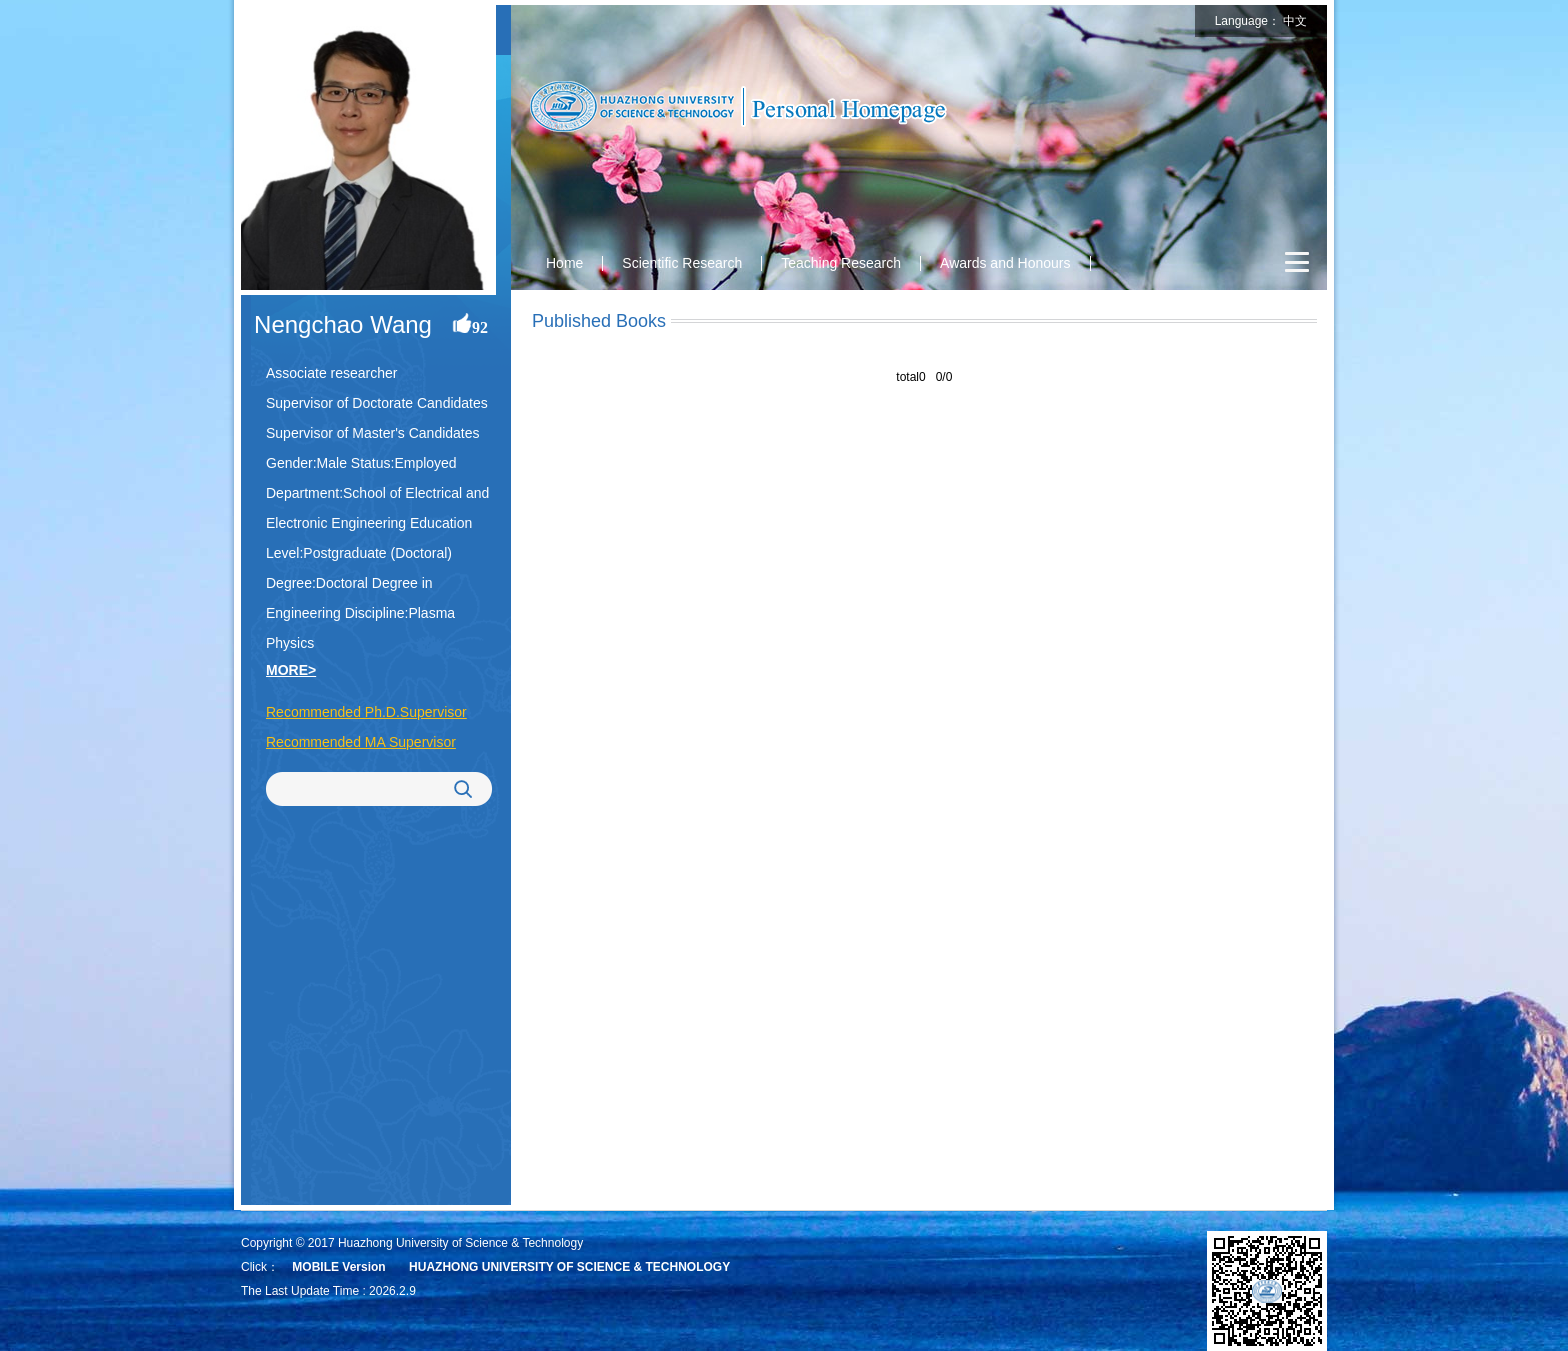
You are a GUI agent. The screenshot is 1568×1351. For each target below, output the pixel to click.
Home (564, 263)
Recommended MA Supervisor (361, 742)
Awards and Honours (1005, 263)
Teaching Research (841, 263)
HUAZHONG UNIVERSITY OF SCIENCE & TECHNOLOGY (569, 1267)
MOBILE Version (338, 1267)
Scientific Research (682, 263)
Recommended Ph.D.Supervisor (366, 712)
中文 (1295, 21)
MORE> (291, 670)
